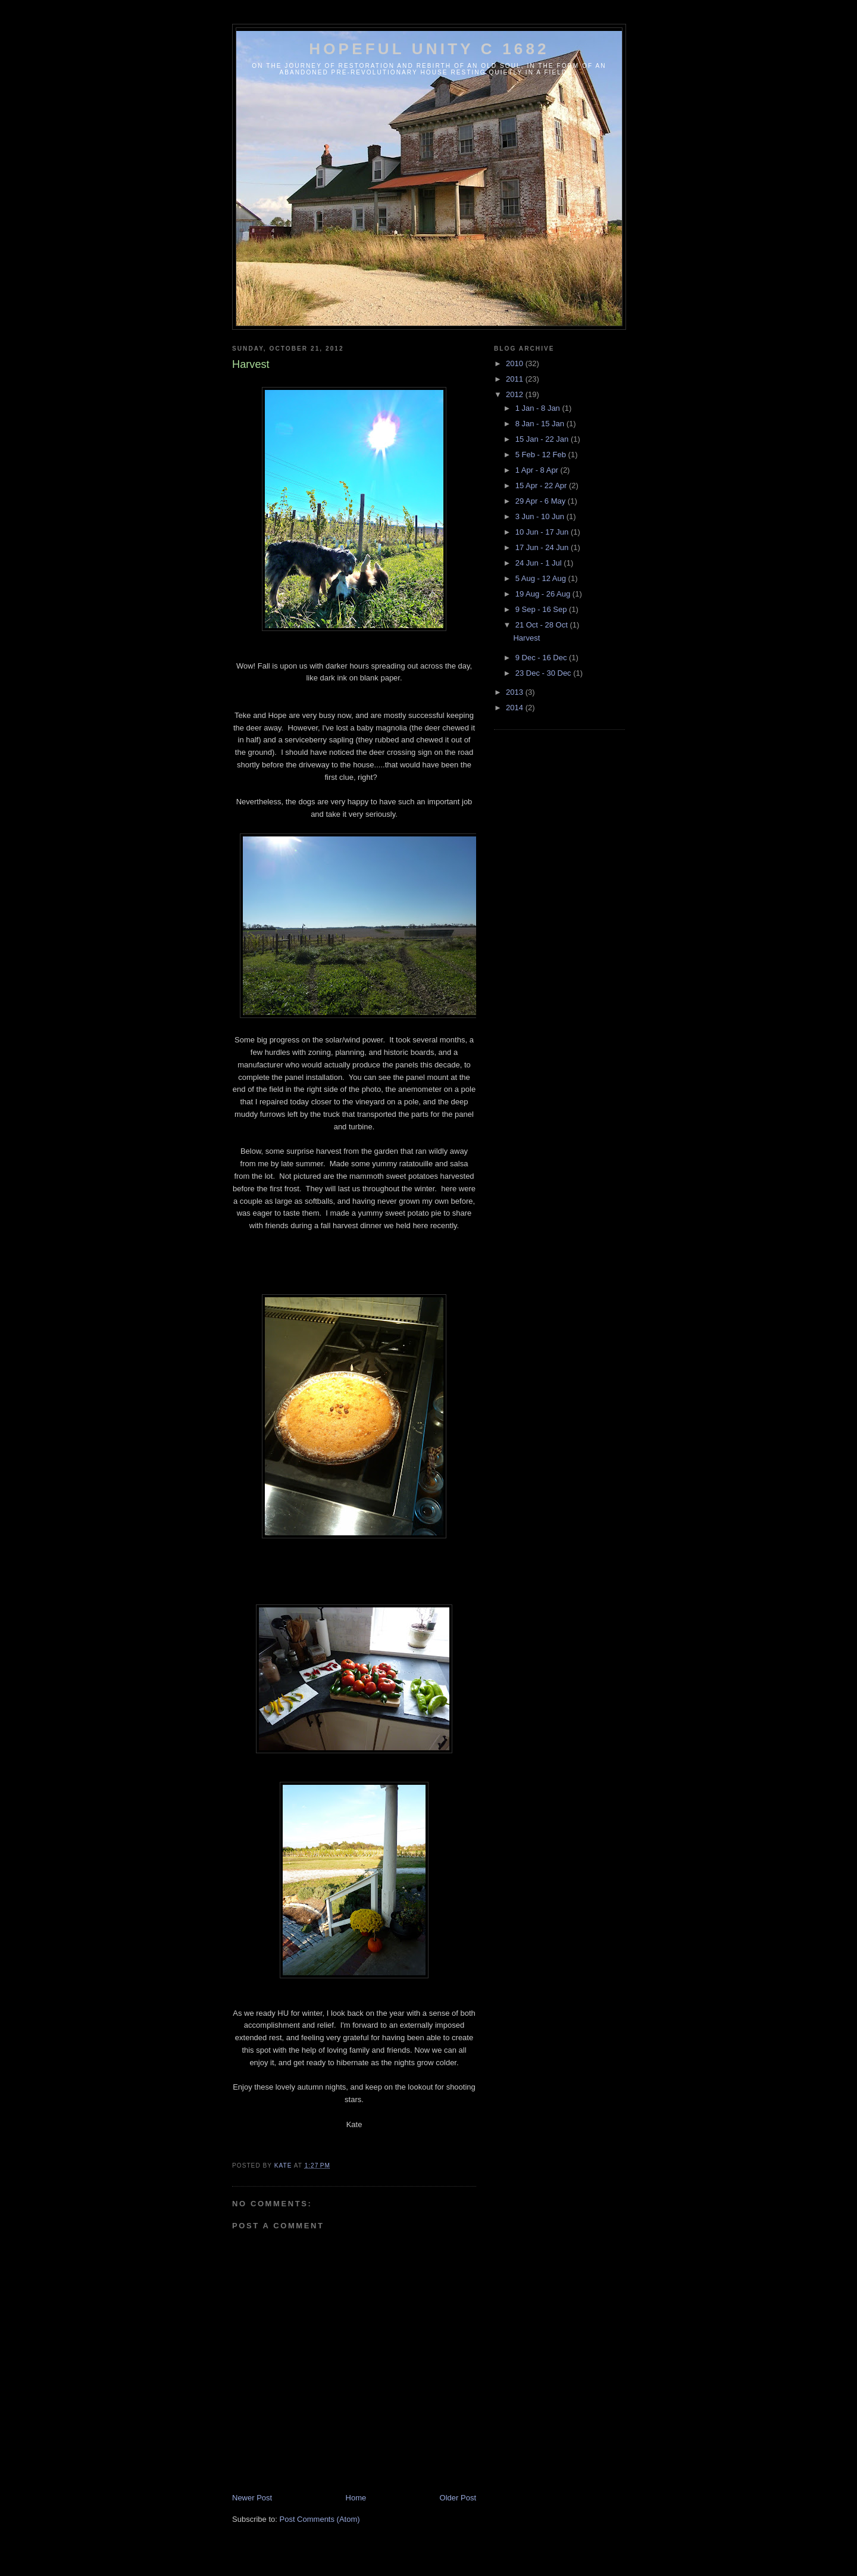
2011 (516, 378)
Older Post (458, 2497)
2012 (516, 394)
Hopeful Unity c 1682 (429, 49)
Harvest (526, 637)
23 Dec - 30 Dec (544, 673)
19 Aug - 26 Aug (544, 593)
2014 (516, 707)
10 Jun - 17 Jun (543, 531)
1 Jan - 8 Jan (538, 408)
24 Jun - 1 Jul (539, 562)
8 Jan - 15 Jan (541, 423)
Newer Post (252, 2497)
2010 (516, 363)
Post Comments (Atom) (320, 2519)
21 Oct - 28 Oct (542, 624)
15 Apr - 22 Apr (542, 485)
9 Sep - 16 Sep (542, 609)
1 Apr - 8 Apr (538, 470)
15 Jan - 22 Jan (543, 439)
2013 (516, 692)
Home (356, 2497)
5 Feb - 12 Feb (541, 454)
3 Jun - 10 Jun (541, 516)
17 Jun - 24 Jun (543, 547)
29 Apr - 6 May (541, 501)
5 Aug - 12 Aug (541, 578)
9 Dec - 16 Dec (542, 657)
